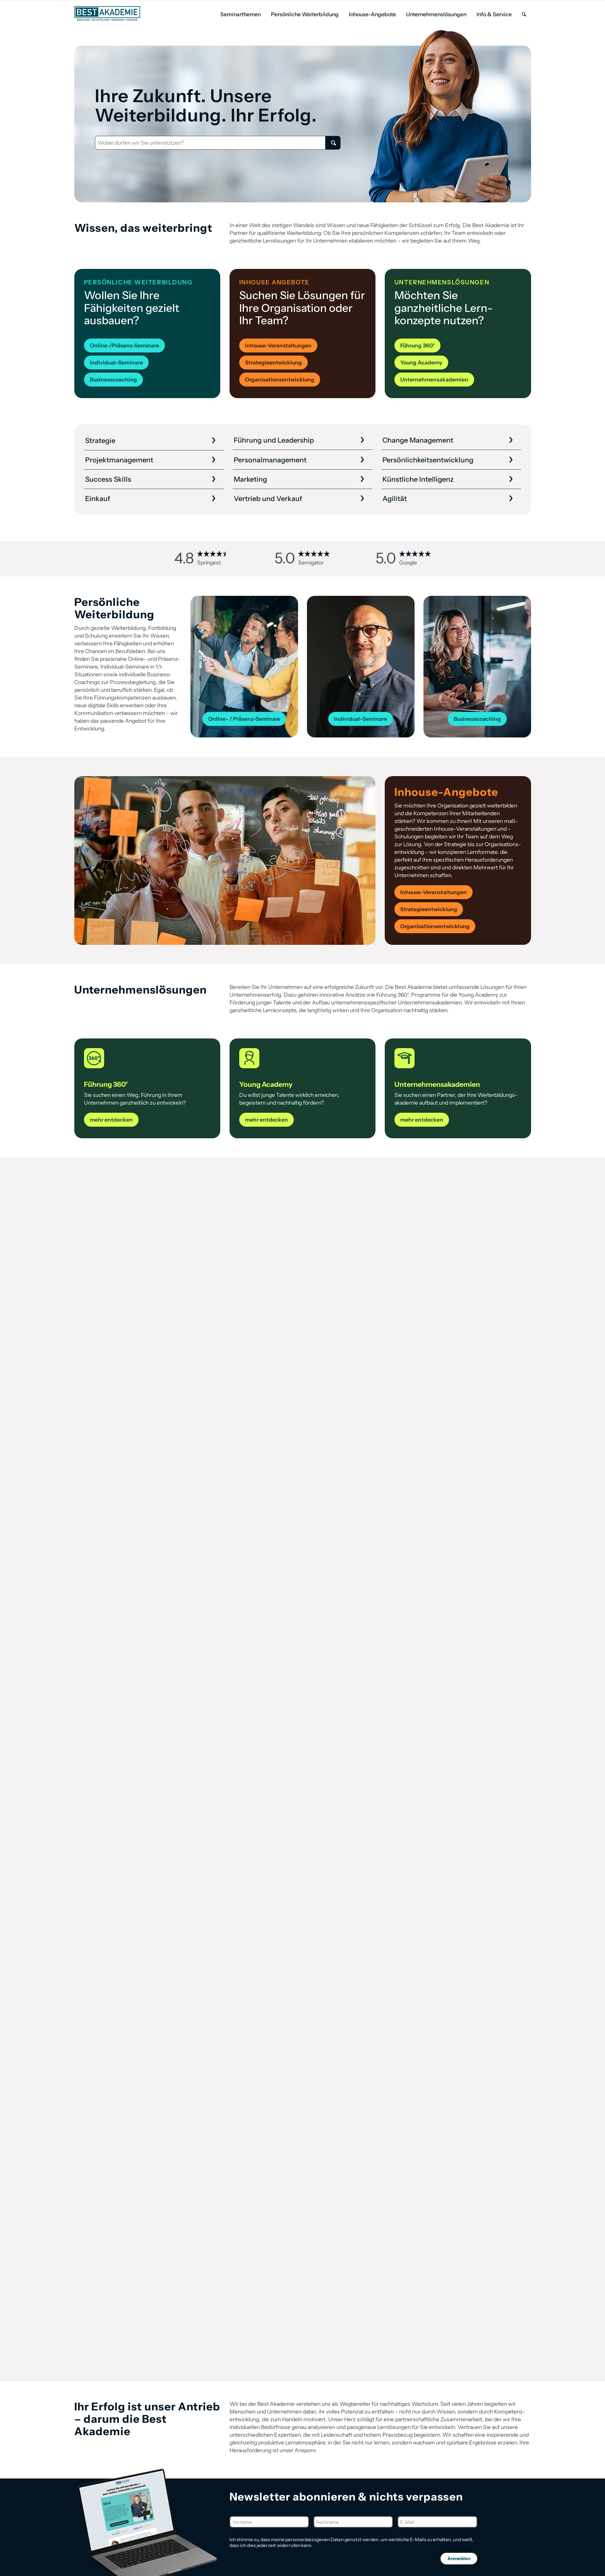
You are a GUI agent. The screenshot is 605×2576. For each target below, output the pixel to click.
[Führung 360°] (417, 345)
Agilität (394, 498)
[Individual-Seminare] (116, 362)
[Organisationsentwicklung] (279, 380)
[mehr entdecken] (111, 1120)
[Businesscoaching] (113, 380)
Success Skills (108, 479)
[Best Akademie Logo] (107, 13)
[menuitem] (240, 14)
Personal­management (270, 460)
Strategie (100, 440)
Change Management (417, 440)
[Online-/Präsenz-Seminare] (124, 345)
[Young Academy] (421, 362)
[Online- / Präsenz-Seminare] (244, 719)
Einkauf (97, 498)
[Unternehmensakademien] (434, 380)
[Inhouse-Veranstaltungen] (278, 345)
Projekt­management (119, 460)
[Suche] (524, 14)
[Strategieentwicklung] (273, 362)
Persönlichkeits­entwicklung (427, 460)
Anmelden (458, 2558)
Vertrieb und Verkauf (268, 498)
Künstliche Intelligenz (418, 479)
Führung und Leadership (274, 440)
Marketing (250, 479)
